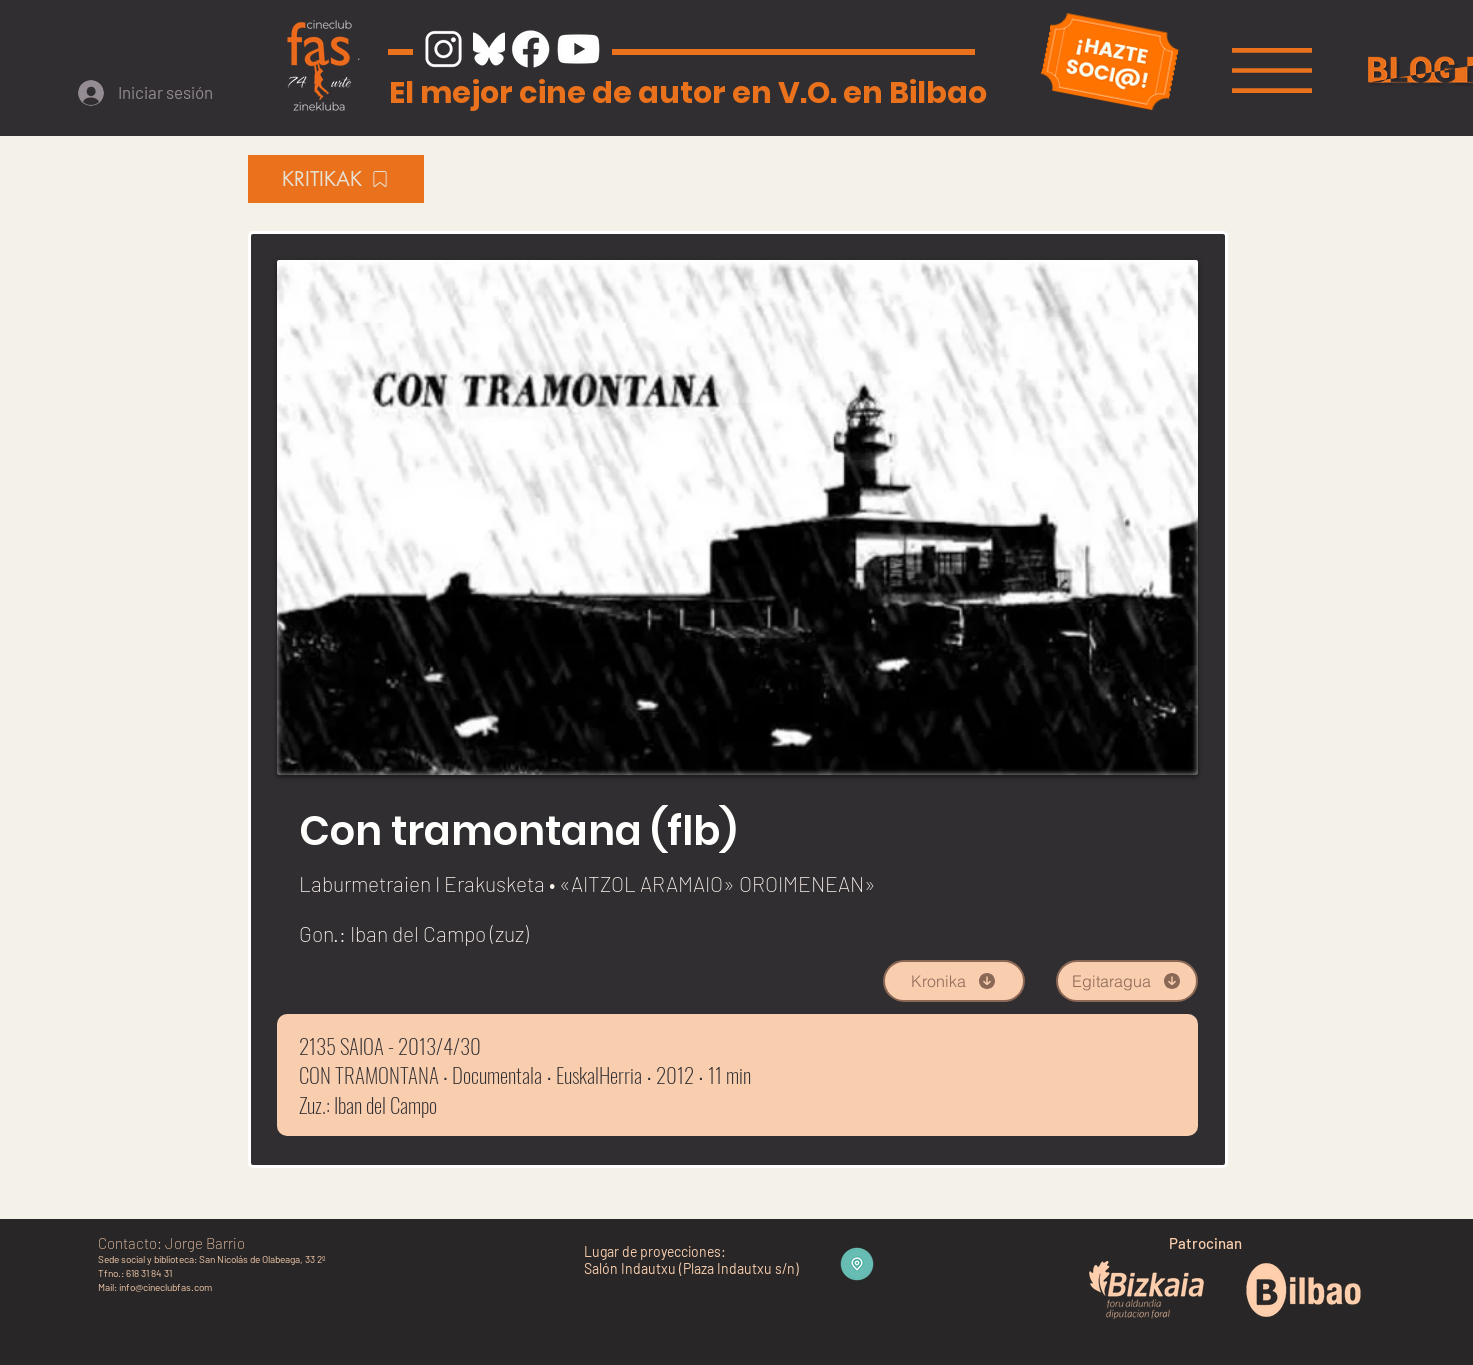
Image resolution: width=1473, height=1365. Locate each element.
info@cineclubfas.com (165, 1287)
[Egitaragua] (1127, 981)
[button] (1272, 70)
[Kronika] (954, 981)
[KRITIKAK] (336, 179)
